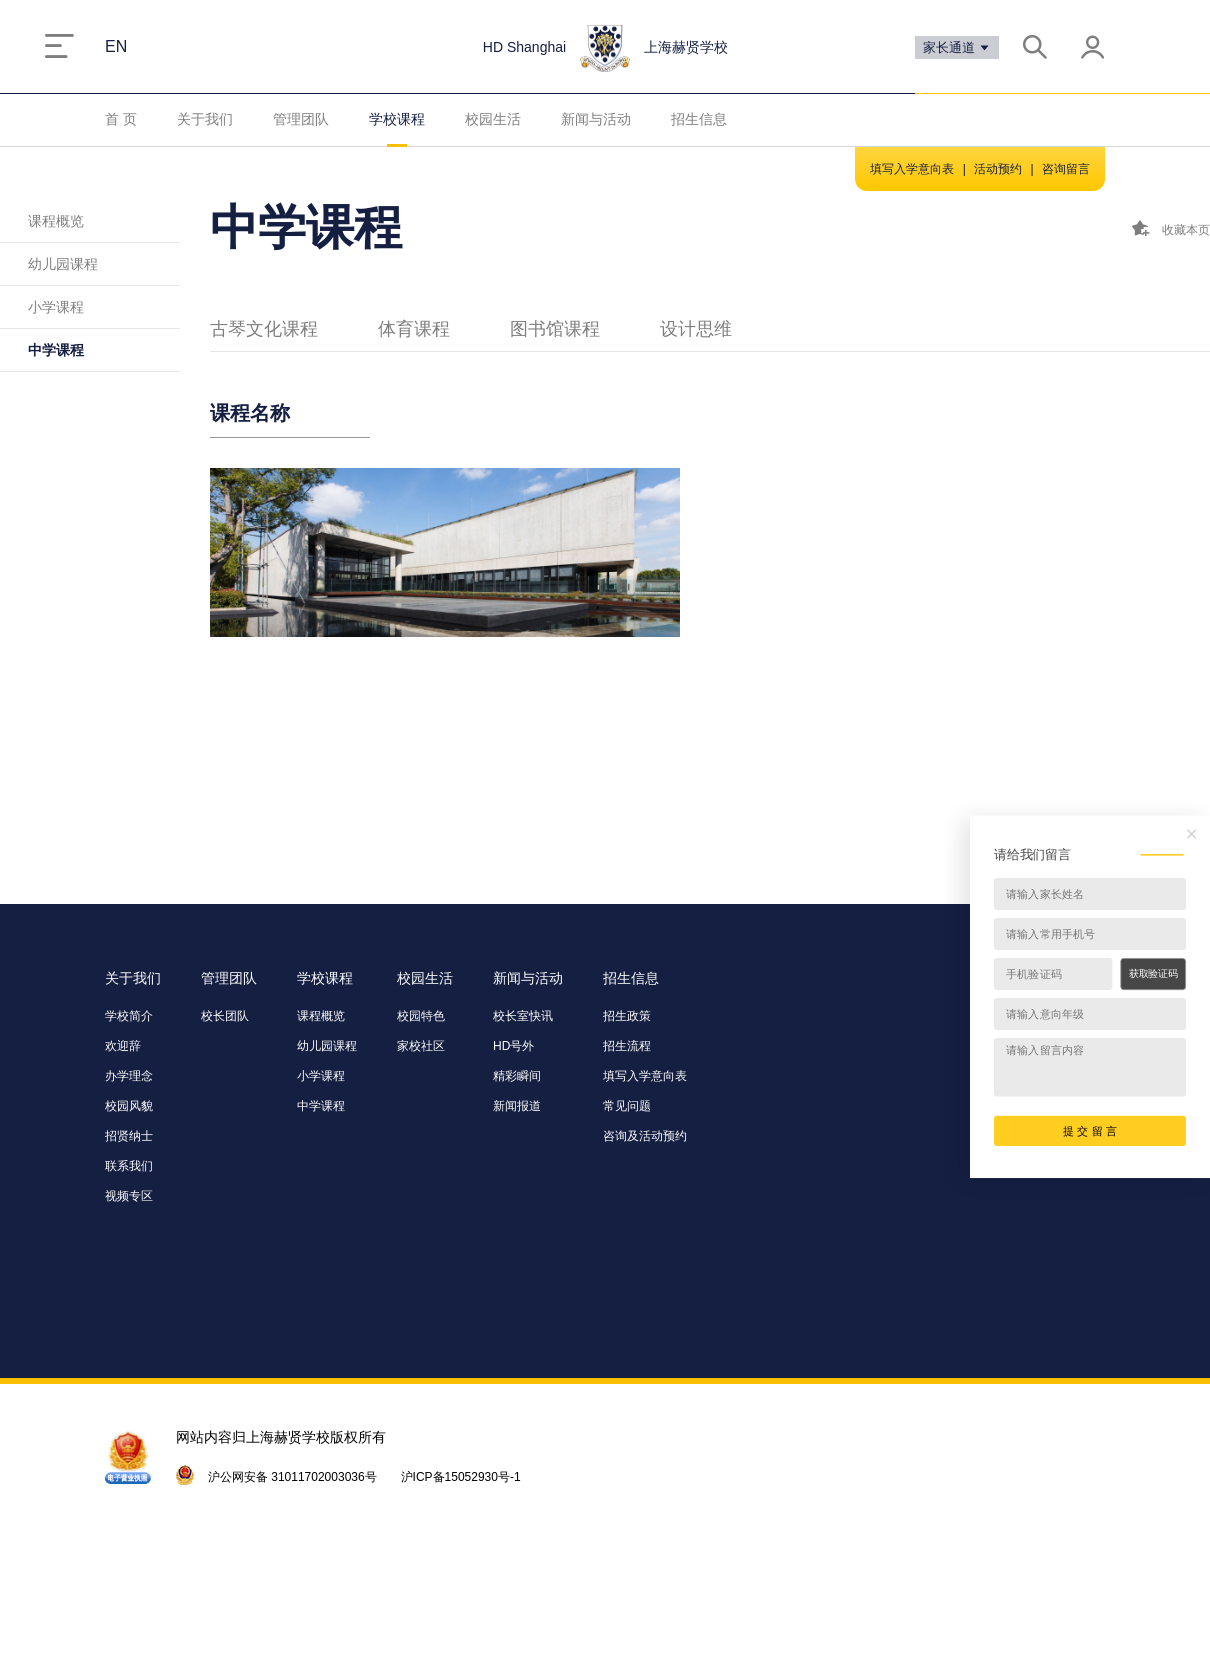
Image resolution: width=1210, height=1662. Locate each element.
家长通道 (957, 47)
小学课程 (56, 307)
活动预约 (998, 169)
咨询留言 (1066, 169)
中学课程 (56, 350)
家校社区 (421, 1046)
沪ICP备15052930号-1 (461, 1477)
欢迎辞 (123, 1046)
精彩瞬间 (517, 1076)
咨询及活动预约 (645, 1136)
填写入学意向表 (912, 169)
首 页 (121, 119)
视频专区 (129, 1196)
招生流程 (627, 1046)
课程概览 (56, 221)
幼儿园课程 (63, 264)
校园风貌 (129, 1106)
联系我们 (129, 1166)
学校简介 (129, 1016)
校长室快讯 (523, 1016)
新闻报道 (517, 1106)
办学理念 (129, 1076)
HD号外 (513, 1046)
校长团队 (225, 1016)
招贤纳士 (129, 1136)
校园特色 (421, 1016)
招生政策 (627, 1016)
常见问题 (627, 1106)
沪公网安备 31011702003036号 (292, 1477)
